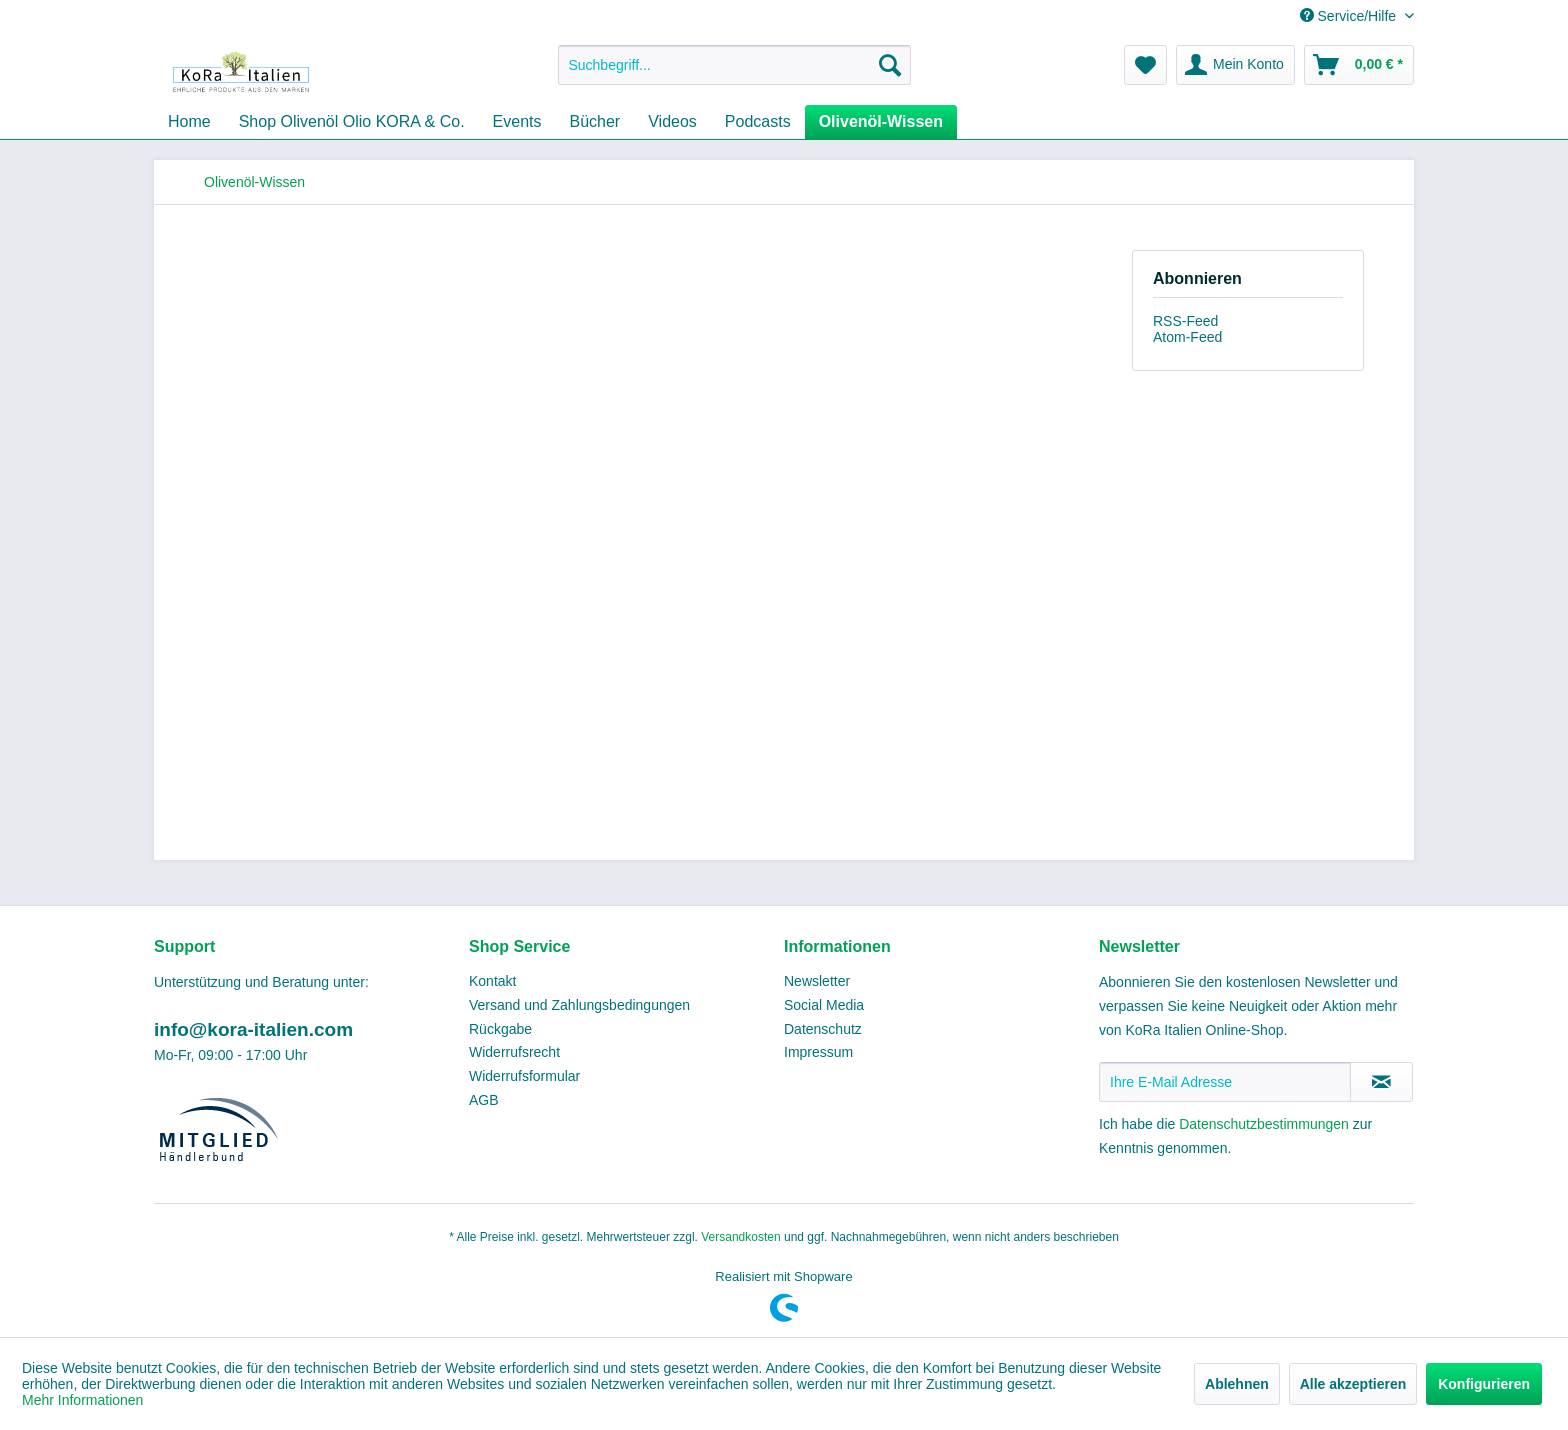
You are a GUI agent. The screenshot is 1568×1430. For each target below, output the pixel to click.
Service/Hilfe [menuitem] (1350, 16)
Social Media (824, 1005)
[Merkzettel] (1145, 65)
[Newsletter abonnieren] (1381, 1082)
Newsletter (817, 981)
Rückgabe (500, 1029)
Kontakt (492, 981)
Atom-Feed (1187, 337)
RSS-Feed (1185, 321)
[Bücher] (595, 122)
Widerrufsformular (524, 1076)
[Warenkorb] (1359, 65)
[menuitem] (734, 65)
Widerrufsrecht (514, 1052)
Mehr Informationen (82, 1400)
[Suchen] (890, 65)
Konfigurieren (1484, 1384)
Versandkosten (740, 1237)
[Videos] (672, 122)
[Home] (189, 122)
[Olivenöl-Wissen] (881, 122)
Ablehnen (1237, 1384)
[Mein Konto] (1235, 65)
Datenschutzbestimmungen (1264, 1124)
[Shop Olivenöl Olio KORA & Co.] (352, 122)
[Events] (517, 122)
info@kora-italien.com (253, 1029)
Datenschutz (823, 1029)
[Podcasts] (758, 122)
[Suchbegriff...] (734, 65)
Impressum (818, 1052)
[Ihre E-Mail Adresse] (1225, 1082)
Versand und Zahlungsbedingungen (579, 1005)
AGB (484, 1100)
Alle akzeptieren (1353, 1384)
